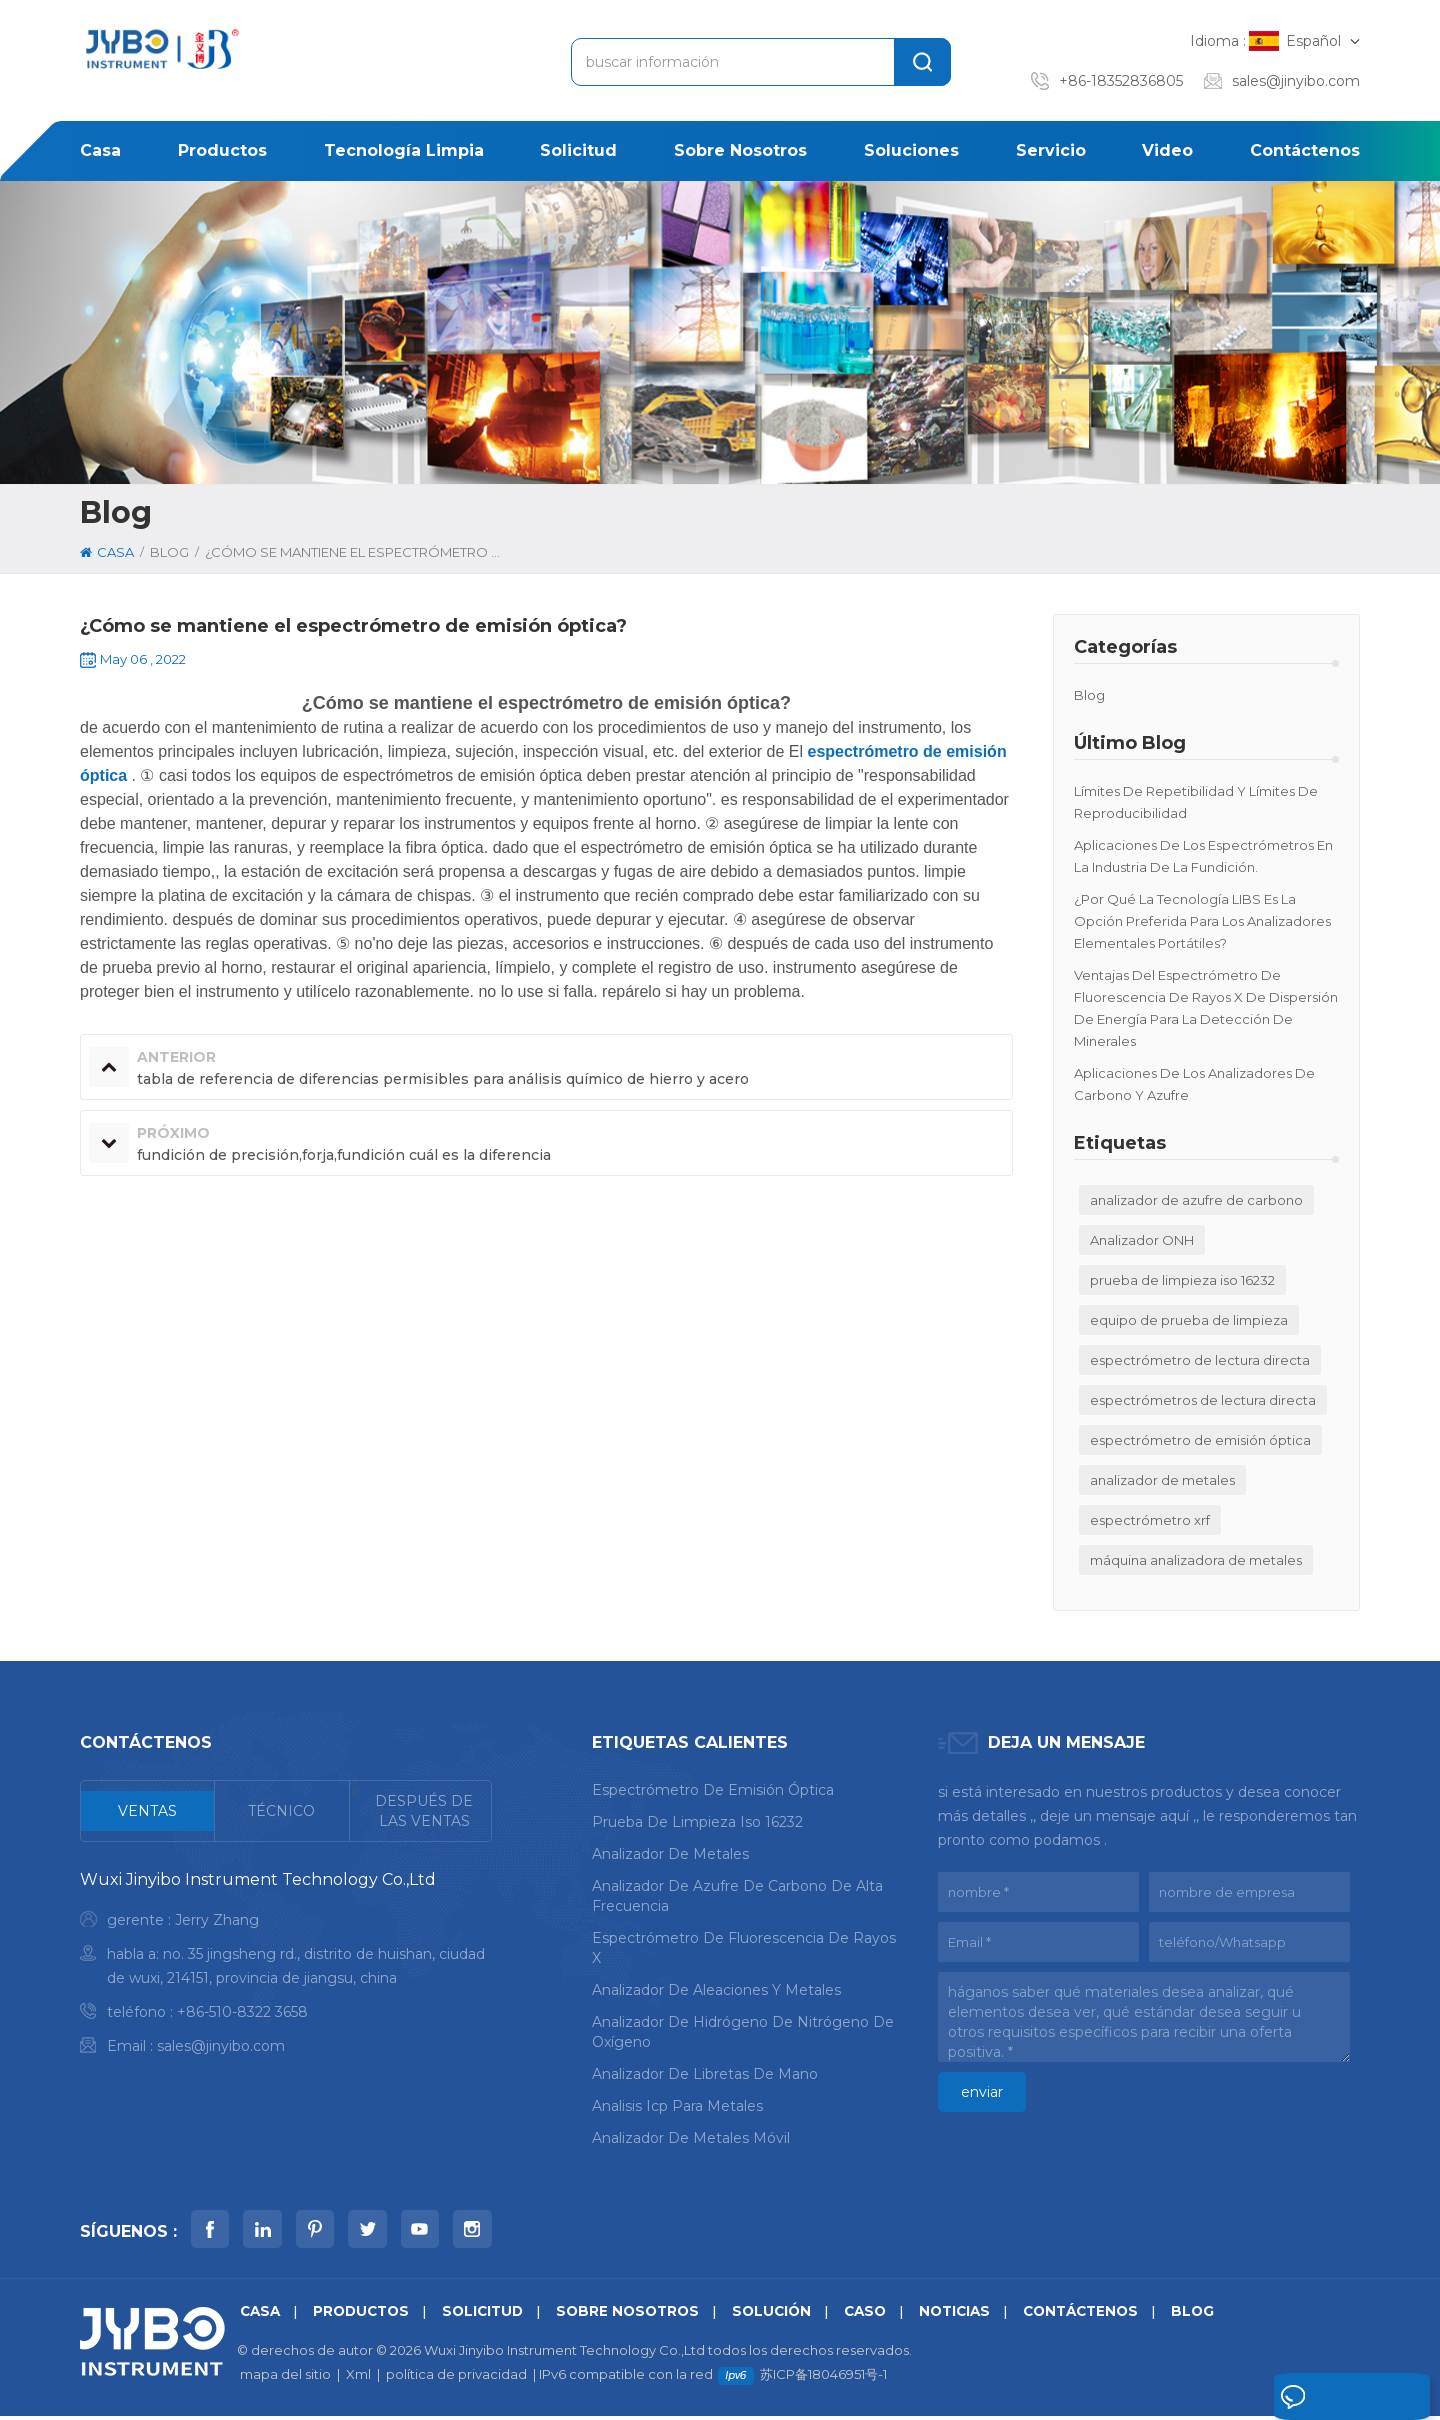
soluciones (911, 150)
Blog (1089, 695)
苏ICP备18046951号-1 (823, 2378)
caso (886, 2315)
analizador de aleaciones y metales (716, 1990)
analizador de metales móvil (691, 2138)
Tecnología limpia (404, 150)
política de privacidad (456, 2378)
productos (222, 150)
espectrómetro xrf (1150, 1520)
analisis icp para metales (677, 2106)
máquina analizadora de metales (1196, 1560)
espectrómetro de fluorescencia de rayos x (744, 1948)
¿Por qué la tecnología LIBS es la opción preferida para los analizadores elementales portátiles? (1202, 921)
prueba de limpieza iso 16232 (1182, 1280)
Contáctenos (1305, 150)
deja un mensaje (1331, 2398)
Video (1167, 150)
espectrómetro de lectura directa (1200, 1360)
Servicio (1051, 150)
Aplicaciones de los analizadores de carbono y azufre (1194, 1084)
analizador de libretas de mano (705, 2074)
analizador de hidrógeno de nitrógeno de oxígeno (743, 2032)
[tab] (148, 1811)
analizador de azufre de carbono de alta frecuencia (737, 1896)
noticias (979, 2315)
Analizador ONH (1142, 1240)
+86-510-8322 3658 (242, 2012)
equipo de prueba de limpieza (1189, 1320)
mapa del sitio (285, 2378)
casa (100, 150)
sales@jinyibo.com (1296, 81)
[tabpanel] (286, 1967)
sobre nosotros (740, 150)
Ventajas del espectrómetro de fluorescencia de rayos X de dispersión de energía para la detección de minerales (1206, 1008)
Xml (358, 2378)
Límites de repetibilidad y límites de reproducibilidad (1196, 802)
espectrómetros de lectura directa (1203, 1400)
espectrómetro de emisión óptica (1200, 1440)
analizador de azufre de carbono (1196, 1200)
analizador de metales (1162, 1480)
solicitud (578, 150)
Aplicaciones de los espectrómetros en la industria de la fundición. (1203, 856)
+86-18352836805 (1121, 81)
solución (790, 2315)
